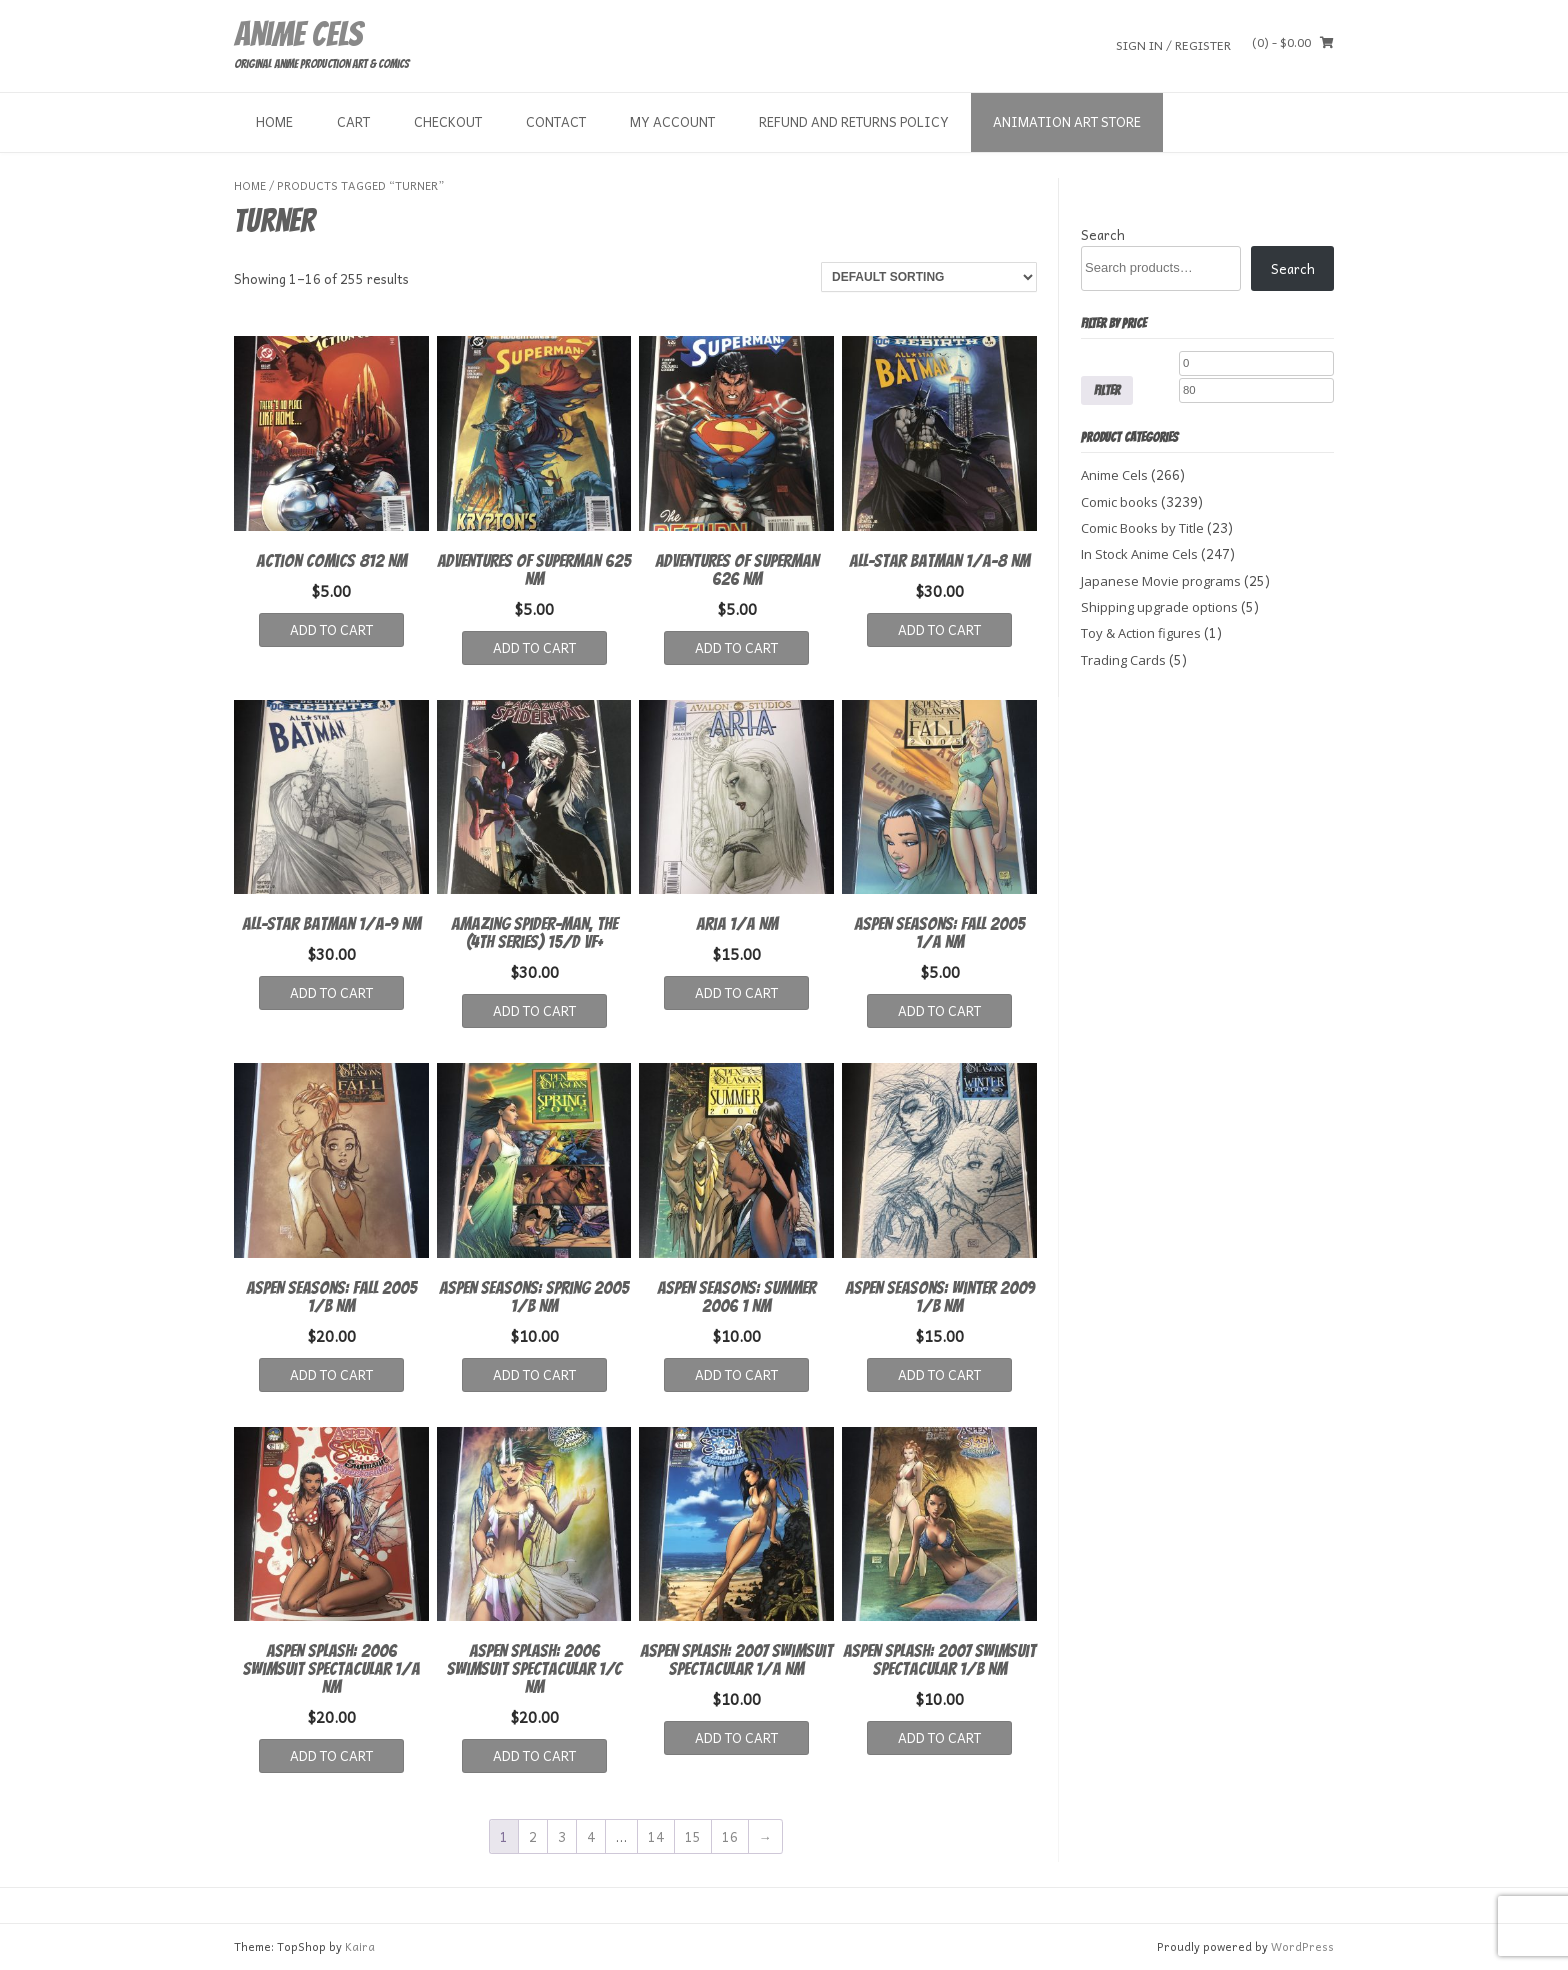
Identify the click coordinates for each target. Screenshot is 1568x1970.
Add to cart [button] (331, 629)
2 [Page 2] (533, 1836)
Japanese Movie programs (1161, 581)
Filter (1107, 390)
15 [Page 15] (693, 1836)
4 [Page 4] (591, 1836)
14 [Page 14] (656, 1836)
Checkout (448, 121)
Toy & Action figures (1141, 633)
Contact (556, 121)
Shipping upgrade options (1159, 607)
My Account (672, 121)
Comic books (1119, 502)
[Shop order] (929, 277)
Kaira (360, 1946)
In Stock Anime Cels (1139, 554)
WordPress (1302, 1946)
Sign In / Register (1173, 44)
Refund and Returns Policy (854, 121)
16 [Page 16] (730, 1836)
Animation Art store (1067, 121)
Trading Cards (1123, 660)
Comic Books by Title (1142, 528)
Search (1103, 234)
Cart (353, 121)
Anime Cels (298, 34)
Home (274, 121)
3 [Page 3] (562, 1836)
